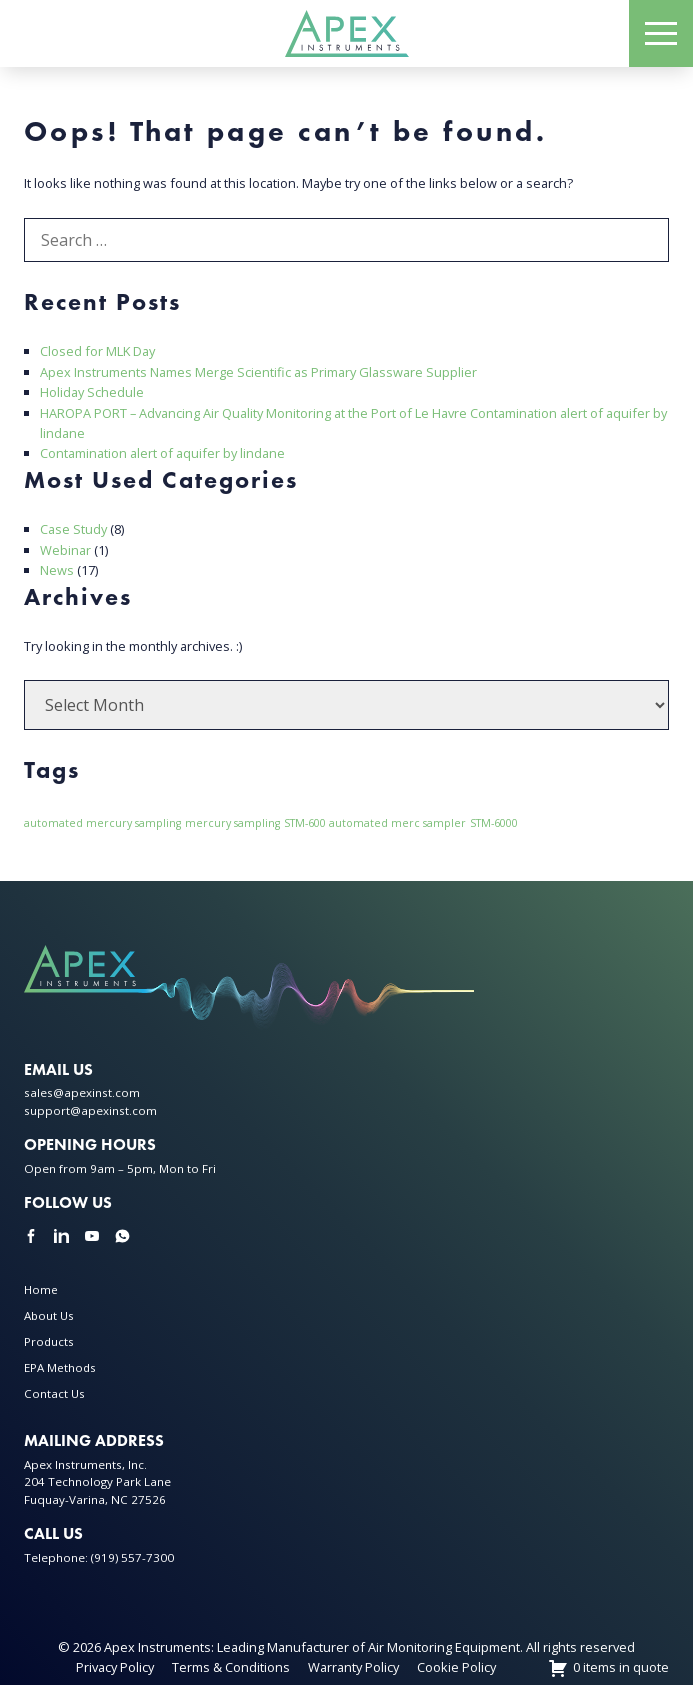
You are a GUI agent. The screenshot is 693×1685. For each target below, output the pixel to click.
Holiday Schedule (92, 392)
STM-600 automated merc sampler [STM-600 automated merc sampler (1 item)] (375, 823)
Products (49, 1341)
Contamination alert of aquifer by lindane (162, 453)
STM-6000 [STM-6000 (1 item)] (494, 823)
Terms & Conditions (231, 1667)
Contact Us (54, 1393)
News (57, 570)
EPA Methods (60, 1367)
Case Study (73, 529)
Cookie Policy (456, 1667)
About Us (49, 1315)
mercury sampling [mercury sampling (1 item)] (232, 823)
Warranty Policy (353, 1667)
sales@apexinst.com (82, 1092)
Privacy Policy (115, 1667)
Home (41, 1289)
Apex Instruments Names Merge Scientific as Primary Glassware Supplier (258, 372)
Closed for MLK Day (97, 351)
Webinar (65, 550)
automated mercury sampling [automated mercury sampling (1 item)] (102, 823)
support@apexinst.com (90, 1110)
